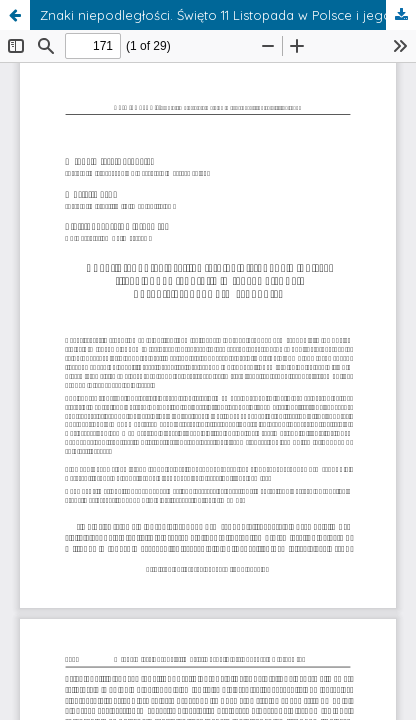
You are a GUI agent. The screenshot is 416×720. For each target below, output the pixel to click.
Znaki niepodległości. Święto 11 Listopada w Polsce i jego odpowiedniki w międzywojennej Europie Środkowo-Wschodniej (228, 15)
